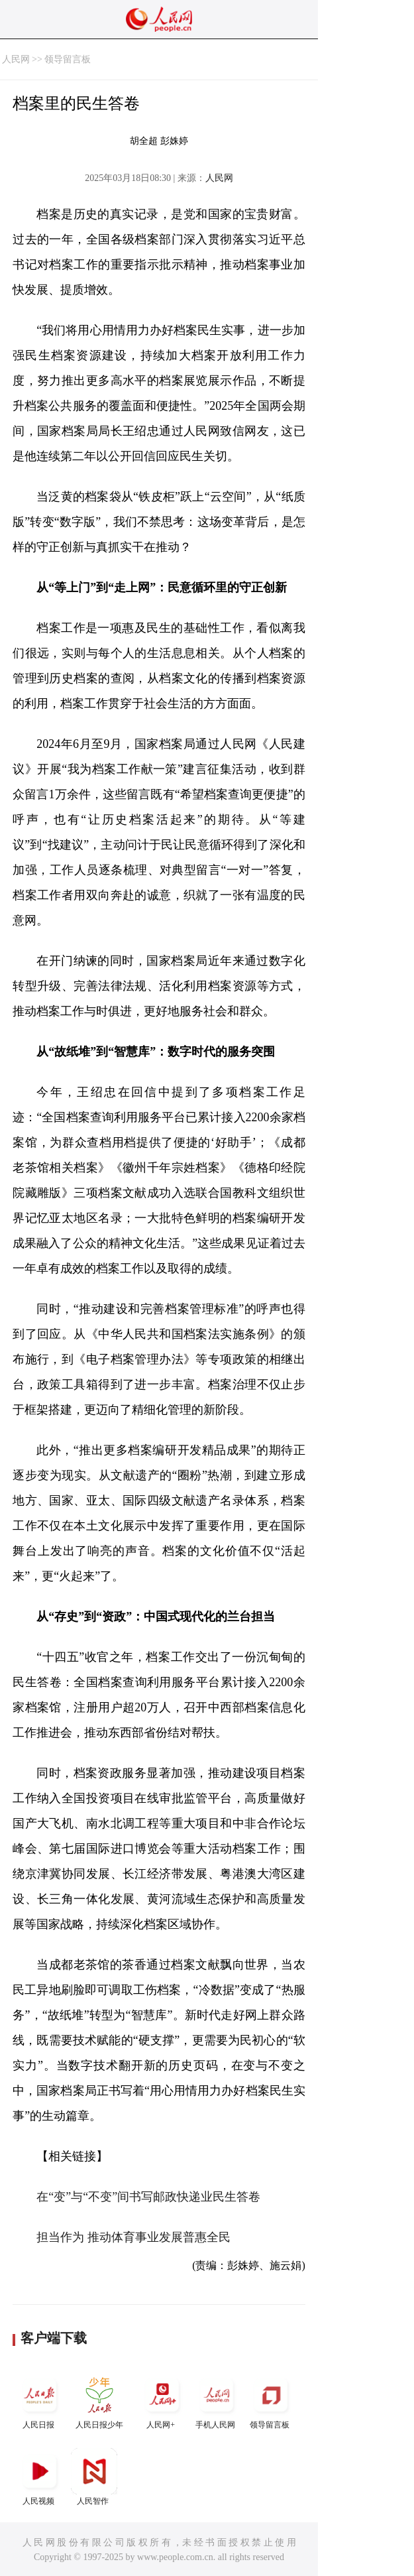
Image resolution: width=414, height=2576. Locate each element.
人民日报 (40, 2400)
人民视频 (40, 2477)
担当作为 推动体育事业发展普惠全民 (133, 2237)
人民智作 (94, 2477)
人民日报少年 (99, 2400)
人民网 (16, 59)
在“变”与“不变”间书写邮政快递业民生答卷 (148, 2196)
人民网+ (162, 2400)
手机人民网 (216, 2400)
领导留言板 (67, 59)
